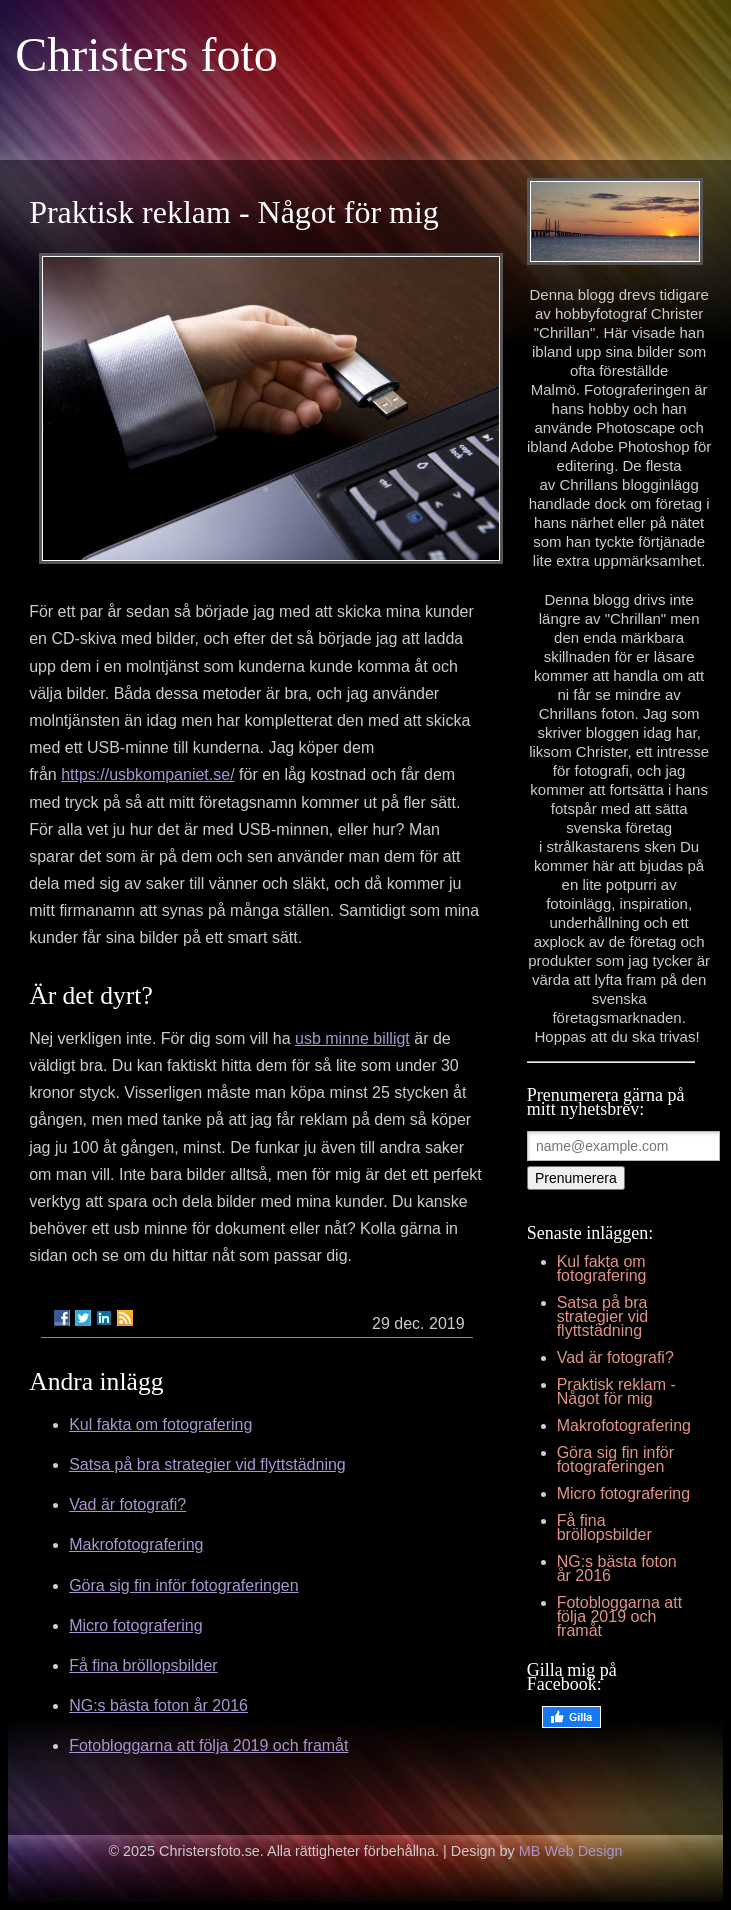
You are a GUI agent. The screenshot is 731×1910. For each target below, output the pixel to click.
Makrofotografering (136, 1544)
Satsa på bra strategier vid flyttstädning (207, 1464)
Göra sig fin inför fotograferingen (183, 1585)
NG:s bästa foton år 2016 (158, 1705)
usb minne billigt (352, 1038)
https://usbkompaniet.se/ (147, 774)
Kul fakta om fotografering (160, 1424)
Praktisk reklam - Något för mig (616, 1391)
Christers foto (146, 54)
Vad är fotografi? (127, 1504)
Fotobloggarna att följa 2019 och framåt (208, 1745)
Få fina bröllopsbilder (143, 1665)
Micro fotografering (135, 1625)
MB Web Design (571, 1851)
